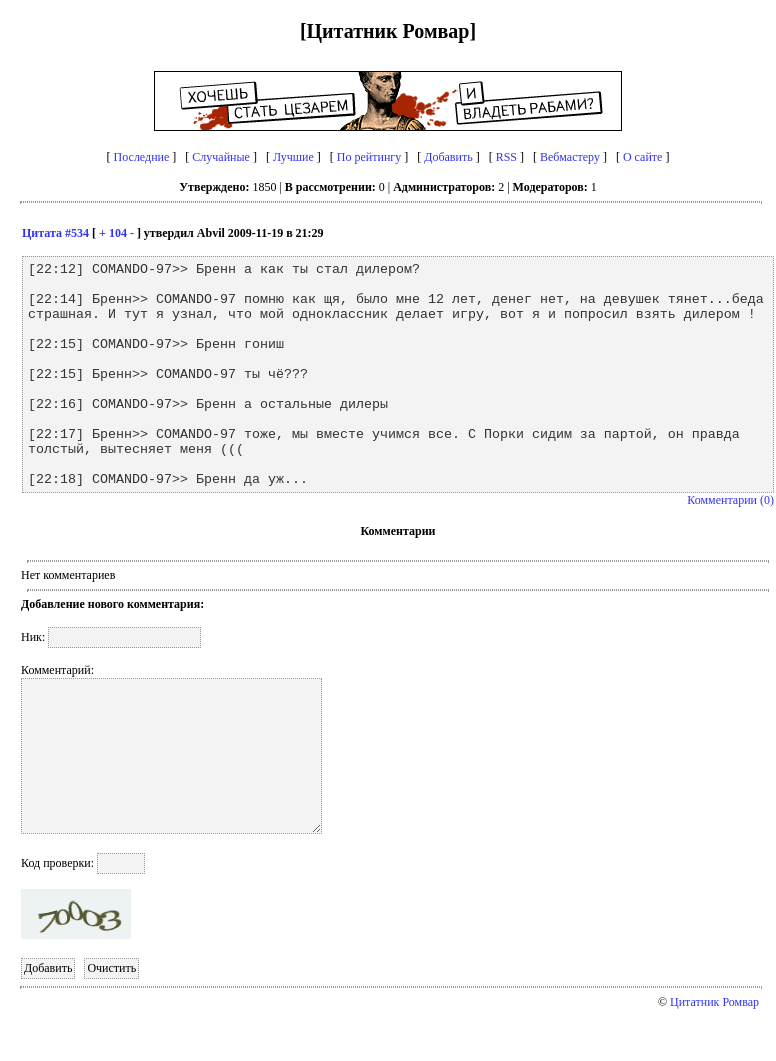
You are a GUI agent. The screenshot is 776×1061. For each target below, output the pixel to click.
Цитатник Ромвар (714, 1002)
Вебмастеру (570, 157)
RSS (506, 157)
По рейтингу (369, 157)
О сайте (642, 157)
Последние (142, 157)
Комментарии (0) (730, 500)
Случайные (221, 157)
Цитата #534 (55, 233)
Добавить (448, 157)
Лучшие (293, 157)
